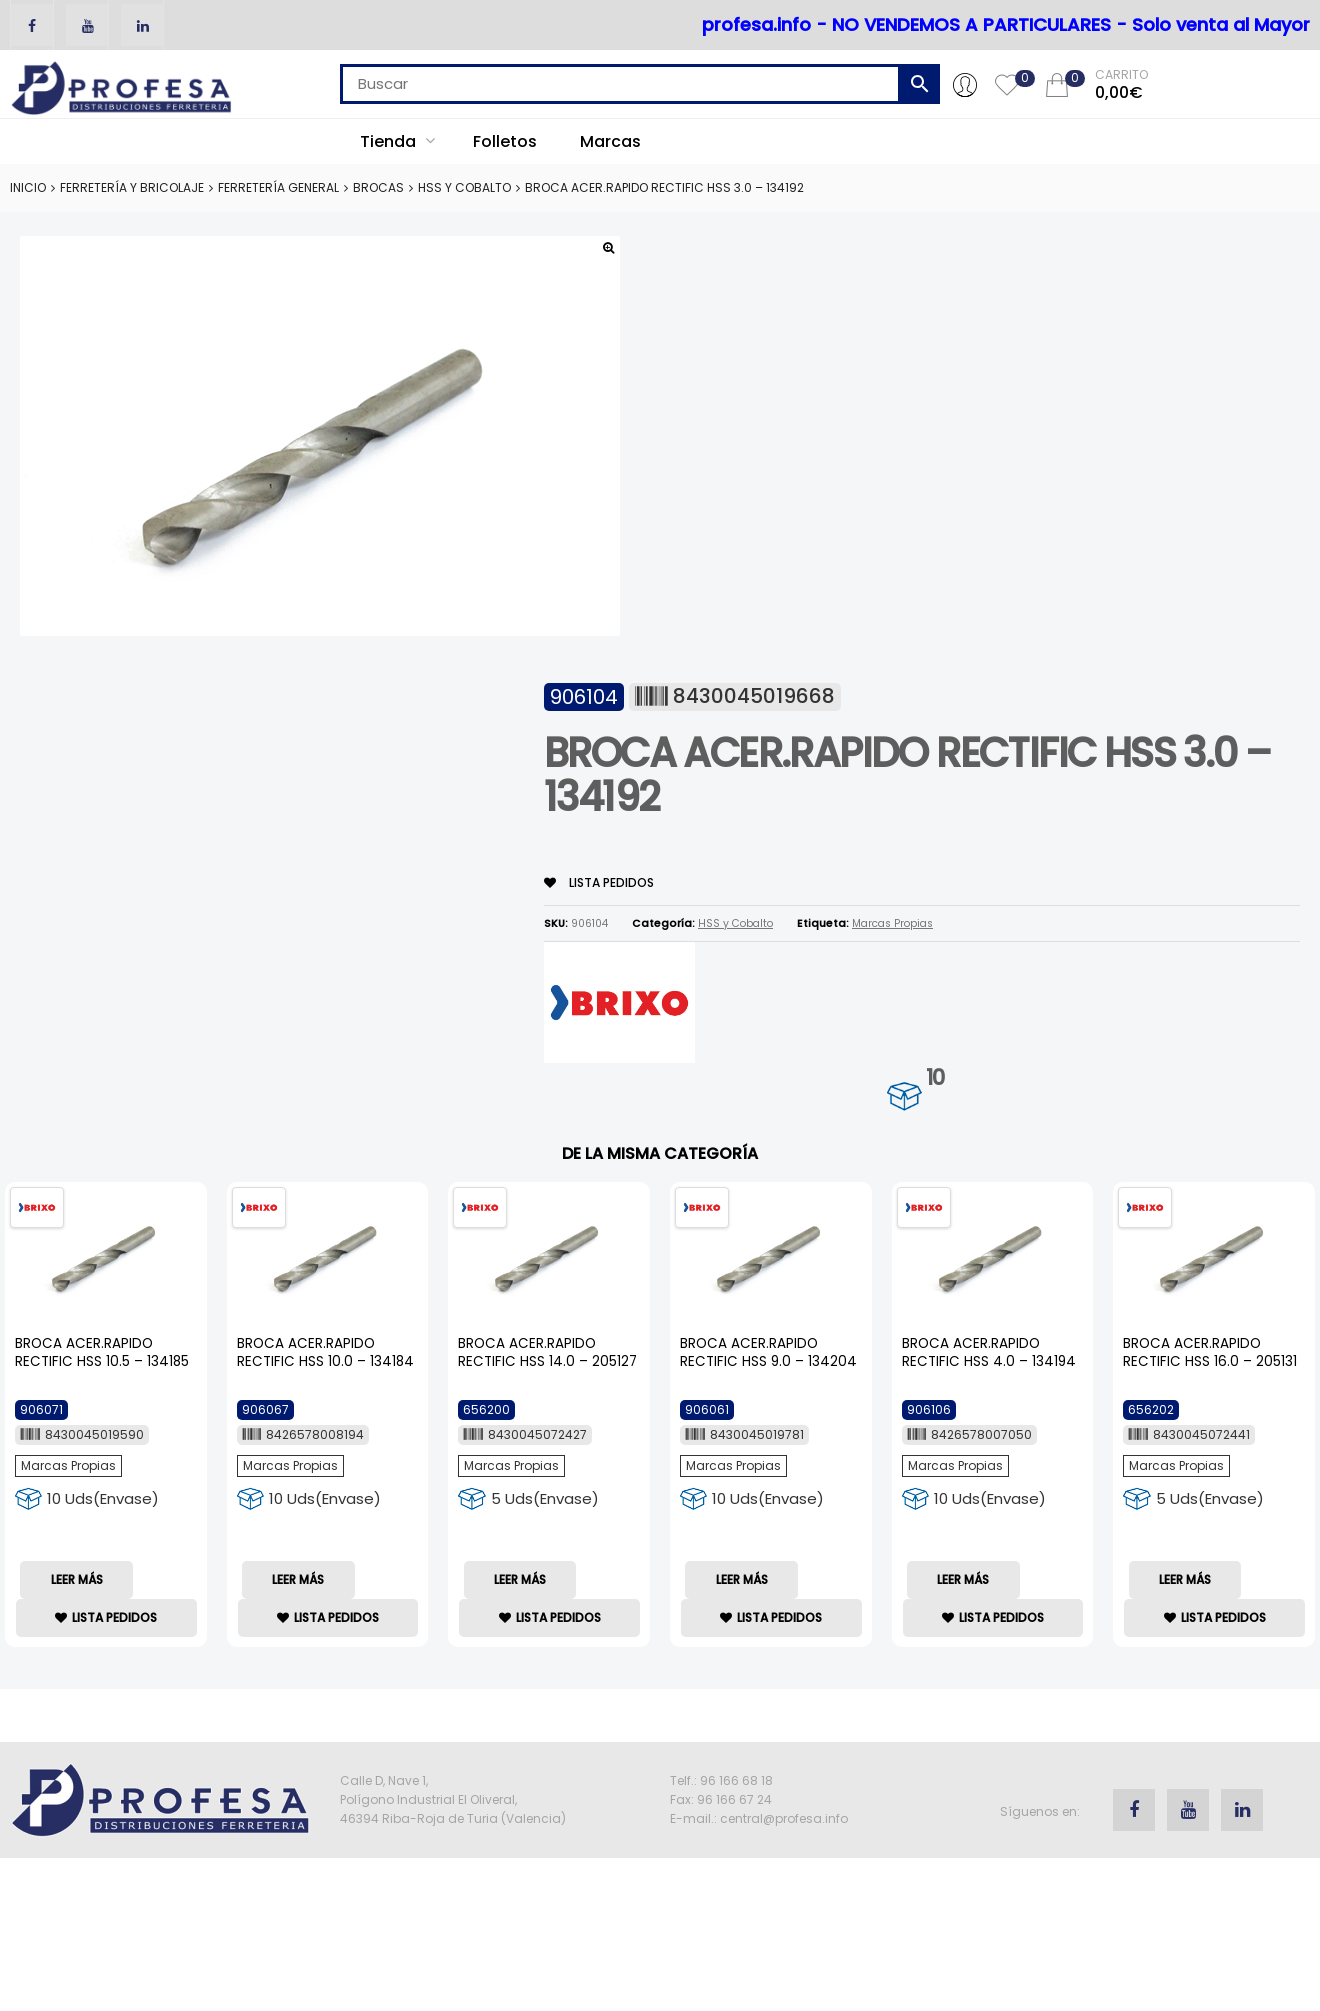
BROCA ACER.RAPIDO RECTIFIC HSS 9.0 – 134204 (768, 1353)
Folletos (505, 141)
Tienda (397, 141)
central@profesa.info (784, 1818)
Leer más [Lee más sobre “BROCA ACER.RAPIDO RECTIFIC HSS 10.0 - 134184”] (298, 1579)
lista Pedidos (599, 882)
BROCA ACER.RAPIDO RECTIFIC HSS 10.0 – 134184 (325, 1353)
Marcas (610, 141)
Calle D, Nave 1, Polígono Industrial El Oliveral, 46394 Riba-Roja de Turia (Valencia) (453, 1799)
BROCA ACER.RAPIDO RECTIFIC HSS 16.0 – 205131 (1210, 1353)
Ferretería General (278, 187)
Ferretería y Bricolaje (132, 187)
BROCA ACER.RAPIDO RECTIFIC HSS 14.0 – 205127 (547, 1353)
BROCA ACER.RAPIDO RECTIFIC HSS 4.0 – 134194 (989, 1353)
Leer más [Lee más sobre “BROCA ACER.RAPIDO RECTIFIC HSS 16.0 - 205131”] (1185, 1579)
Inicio (28, 187)
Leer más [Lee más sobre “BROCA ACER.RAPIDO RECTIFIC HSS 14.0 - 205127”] (520, 1579)
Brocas (378, 187)
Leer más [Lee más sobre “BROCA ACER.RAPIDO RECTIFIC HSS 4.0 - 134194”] (963, 1579)
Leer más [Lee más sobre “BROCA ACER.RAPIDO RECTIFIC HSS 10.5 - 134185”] (77, 1579)
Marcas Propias (892, 923)
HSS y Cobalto (464, 187)
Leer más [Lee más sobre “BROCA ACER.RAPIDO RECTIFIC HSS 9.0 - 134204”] (742, 1579)
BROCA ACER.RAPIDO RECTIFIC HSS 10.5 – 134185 (102, 1353)
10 (935, 1077)
